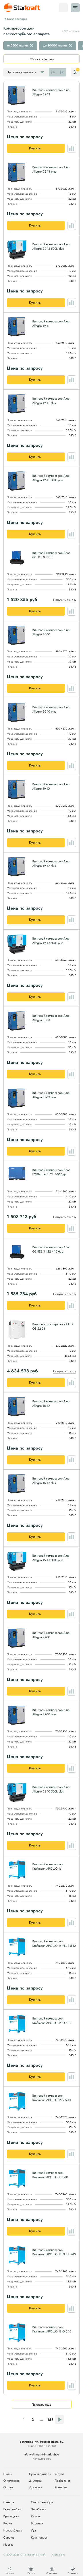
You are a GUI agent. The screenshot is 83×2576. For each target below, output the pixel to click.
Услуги (59, 2474)
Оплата (8, 2487)
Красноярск (39, 2538)
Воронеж (37, 2524)
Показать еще (41, 2404)
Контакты (60, 2487)
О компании (12, 2480)
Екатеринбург (12, 2509)
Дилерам (35, 2480)
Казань (36, 2516)
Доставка (35, 2487)
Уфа (33, 2531)
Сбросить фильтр (42, 59)
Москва (8, 2544)
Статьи (7, 2474)
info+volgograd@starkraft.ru (42, 2454)
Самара (8, 2502)
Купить (35, 148)
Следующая (59, 2419)
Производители (40, 2474)
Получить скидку (64, 599)
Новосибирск (12, 2531)
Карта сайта (58, 2555)
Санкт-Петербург (42, 2502)
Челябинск (38, 2509)
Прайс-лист (62, 2480)
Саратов (8, 2538)
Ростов (7, 2524)
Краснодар (11, 2516)
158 (50, 2419)
